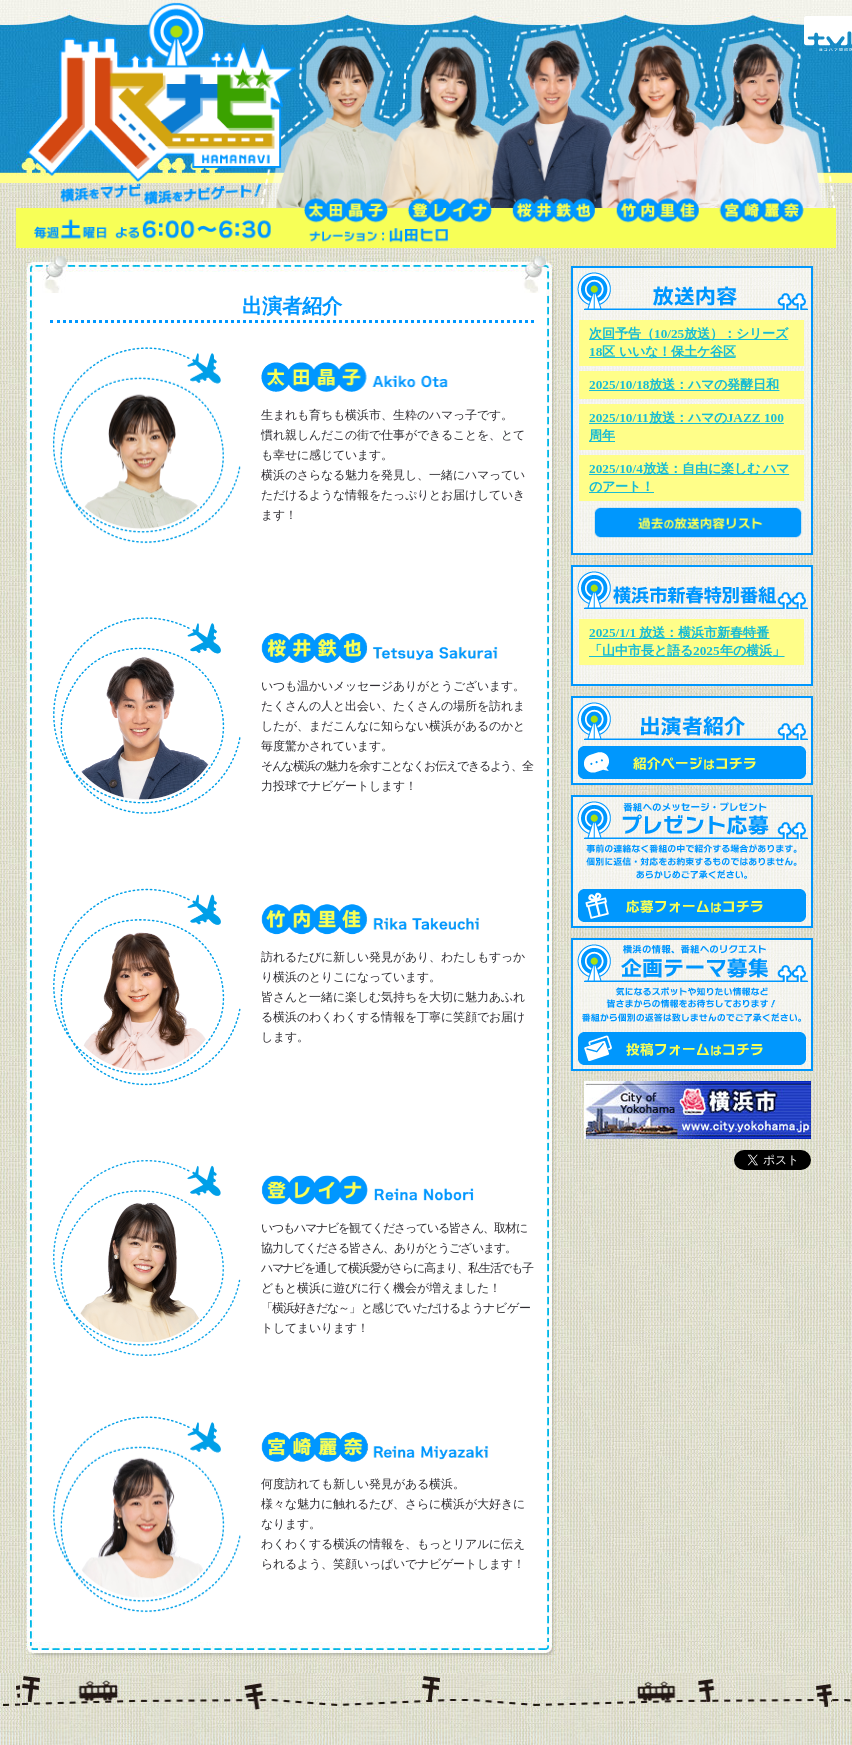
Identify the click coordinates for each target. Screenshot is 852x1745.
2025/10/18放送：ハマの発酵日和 (684, 384)
